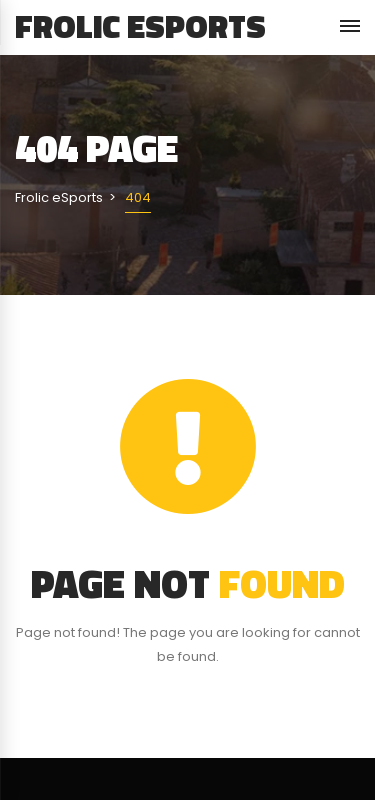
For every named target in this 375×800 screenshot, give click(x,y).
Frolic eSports (140, 26)
